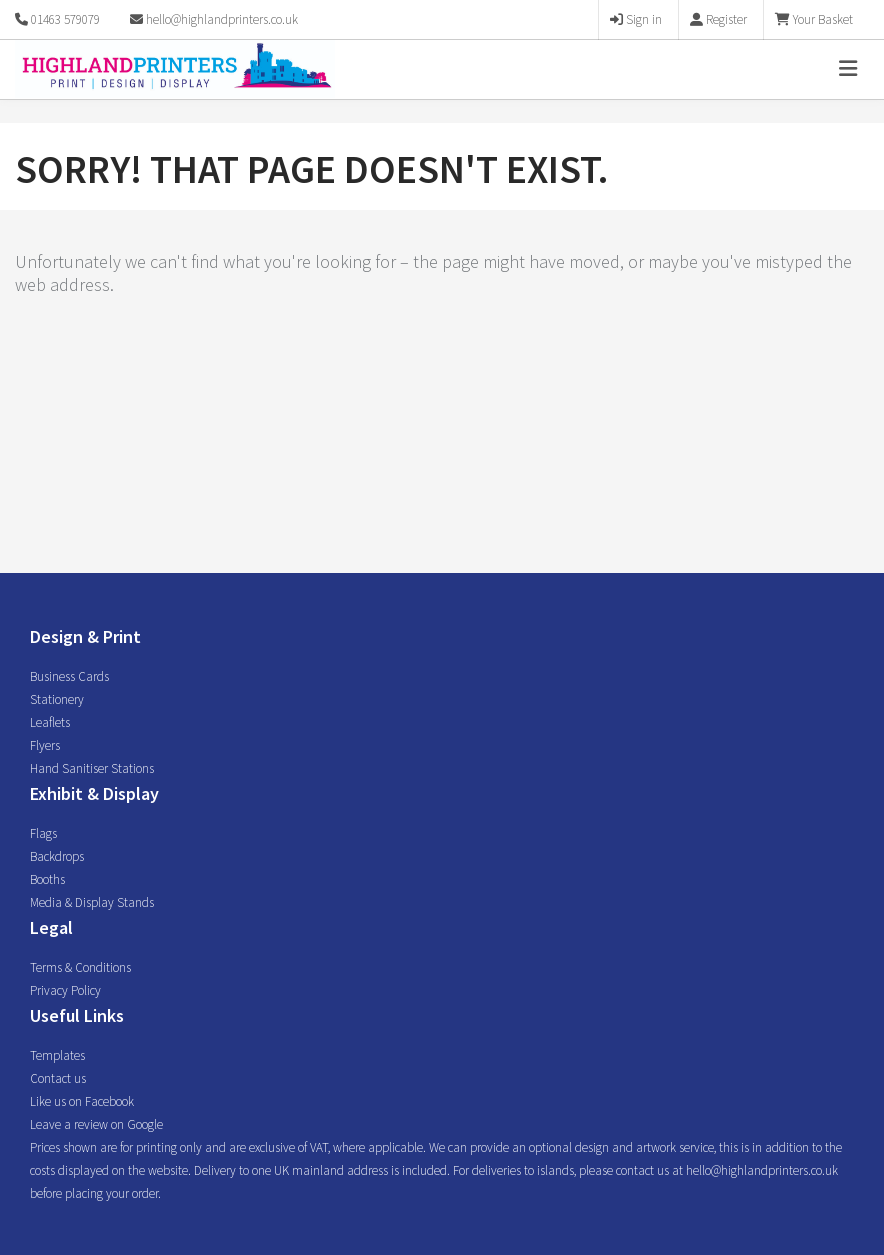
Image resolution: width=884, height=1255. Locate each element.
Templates (57, 1055)
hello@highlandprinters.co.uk (214, 19)
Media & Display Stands (92, 902)
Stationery (57, 699)
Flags (43, 833)
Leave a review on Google (96, 1124)
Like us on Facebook (82, 1101)
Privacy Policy (65, 990)
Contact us (58, 1078)
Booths (47, 879)
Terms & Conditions (80, 967)
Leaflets (50, 722)
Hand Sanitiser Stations (92, 768)
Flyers (45, 745)
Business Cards (69, 676)
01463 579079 (65, 19)
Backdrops (57, 856)
